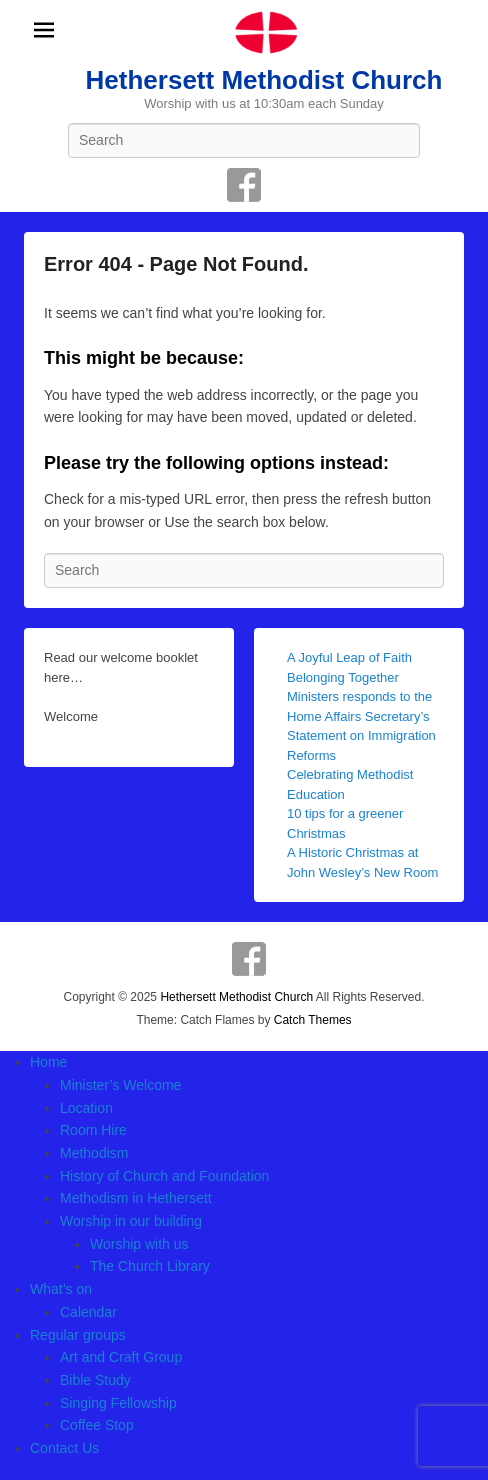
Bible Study (95, 1380)
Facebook (244, 185)
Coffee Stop (97, 1425)
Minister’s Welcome (120, 1085)
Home (48, 1062)
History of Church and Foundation (164, 1176)
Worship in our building (131, 1221)
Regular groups (78, 1335)
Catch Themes (313, 1020)
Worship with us (139, 1244)
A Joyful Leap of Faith (349, 657)
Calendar (88, 1312)
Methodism (94, 1153)
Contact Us (64, 1448)
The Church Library (150, 1266)
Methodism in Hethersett (136, 1198)
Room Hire (93, 1130)
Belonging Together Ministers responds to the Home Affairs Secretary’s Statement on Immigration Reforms (361, 716)
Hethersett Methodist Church (264, 80)
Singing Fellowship (118, 1403)
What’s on (61, 1289)
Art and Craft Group (121, 1357)
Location (86, 1108)
